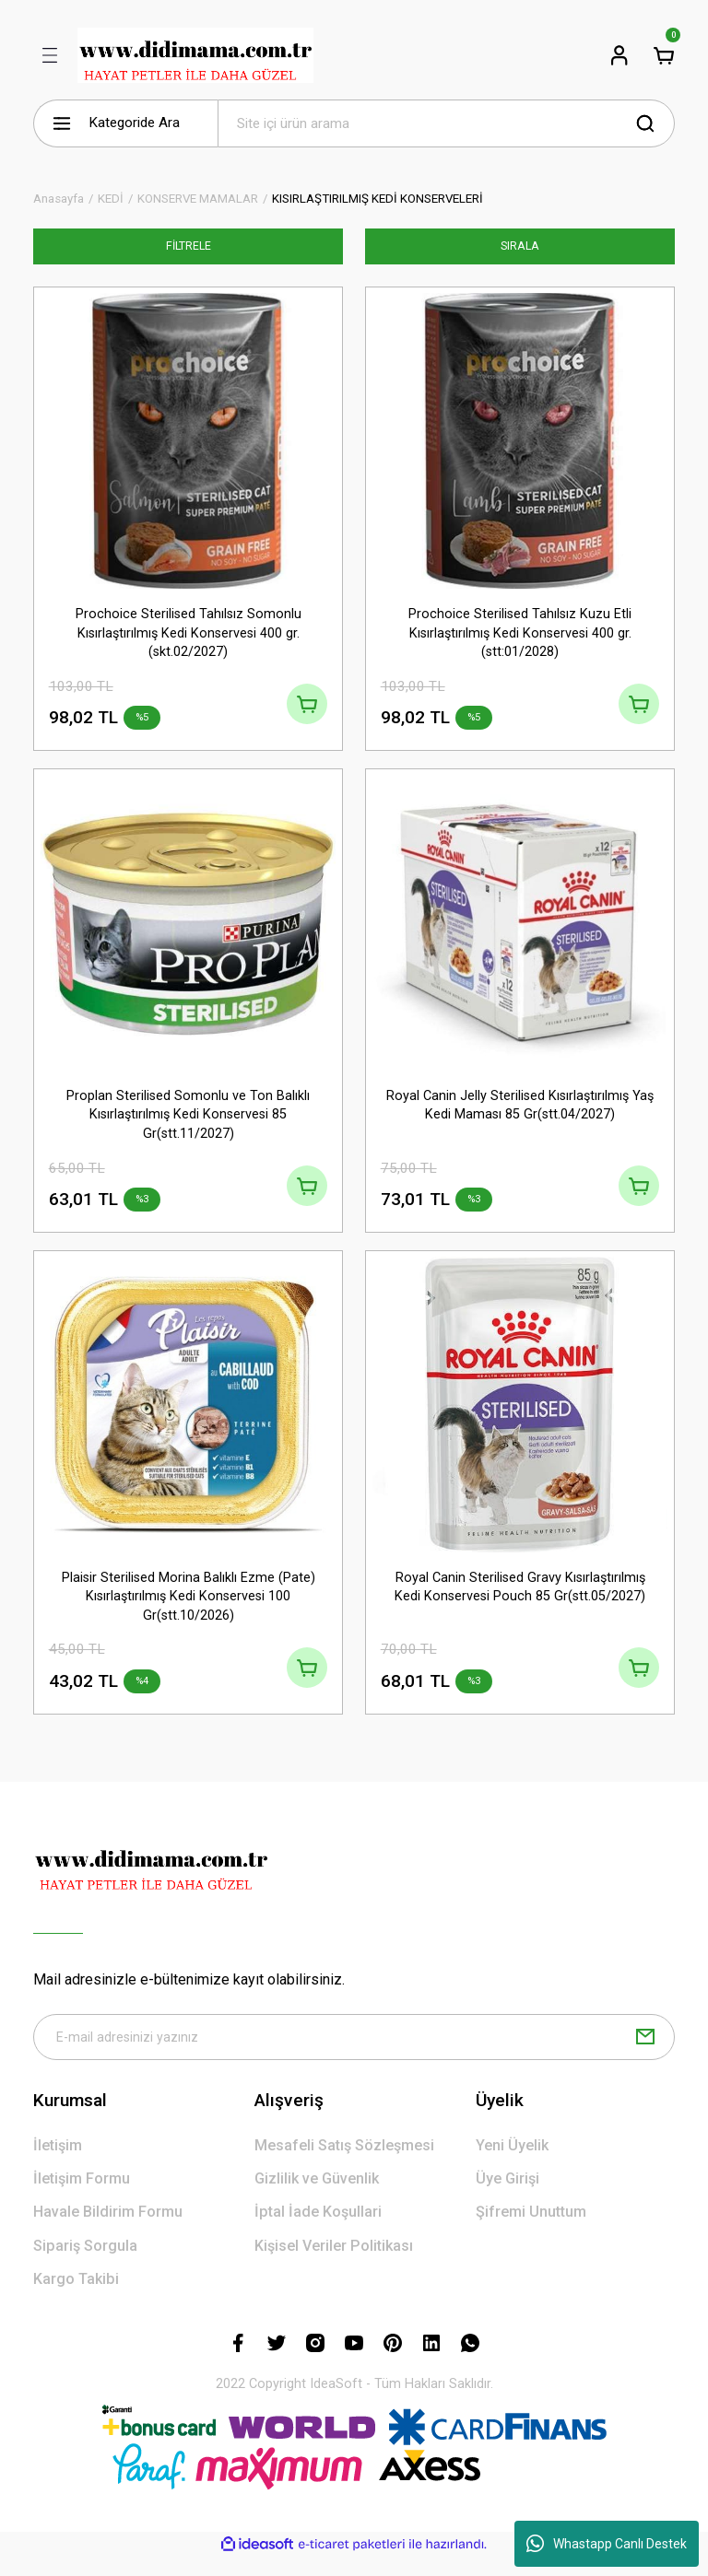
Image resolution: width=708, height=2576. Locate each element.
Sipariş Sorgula (85, 2264)
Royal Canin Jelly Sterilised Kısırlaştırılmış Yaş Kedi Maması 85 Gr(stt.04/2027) (520, 1110)
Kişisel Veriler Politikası (333, 2264)
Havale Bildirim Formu (108, 2231)
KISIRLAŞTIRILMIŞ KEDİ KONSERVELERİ (377, 198)
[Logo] (195, 55)
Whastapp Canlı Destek (606, 2544)
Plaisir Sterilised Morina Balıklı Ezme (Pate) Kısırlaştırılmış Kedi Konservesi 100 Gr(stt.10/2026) (188, 1606)
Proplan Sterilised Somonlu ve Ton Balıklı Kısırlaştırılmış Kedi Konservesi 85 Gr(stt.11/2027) (188, 1119)
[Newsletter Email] (354, 2054)
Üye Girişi (507, 2197)
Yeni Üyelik (512, 2163)
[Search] (446, 123)
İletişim (57, 2163)
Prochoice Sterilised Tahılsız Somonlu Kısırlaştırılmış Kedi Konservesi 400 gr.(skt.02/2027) (188, 633)
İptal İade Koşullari (318, 2231)
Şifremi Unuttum (531, 2231)
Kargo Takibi (76, 2297)
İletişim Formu (81, 2197)
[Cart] (664, 55)
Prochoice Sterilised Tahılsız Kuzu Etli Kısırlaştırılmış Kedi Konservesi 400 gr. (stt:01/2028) (519, 633)
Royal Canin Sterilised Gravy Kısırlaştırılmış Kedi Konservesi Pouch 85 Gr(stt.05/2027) (520, 1597)
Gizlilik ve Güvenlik (316, 2197)
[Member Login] (619, 55)
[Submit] (645, 2054)
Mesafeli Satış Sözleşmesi (344, 2163)
